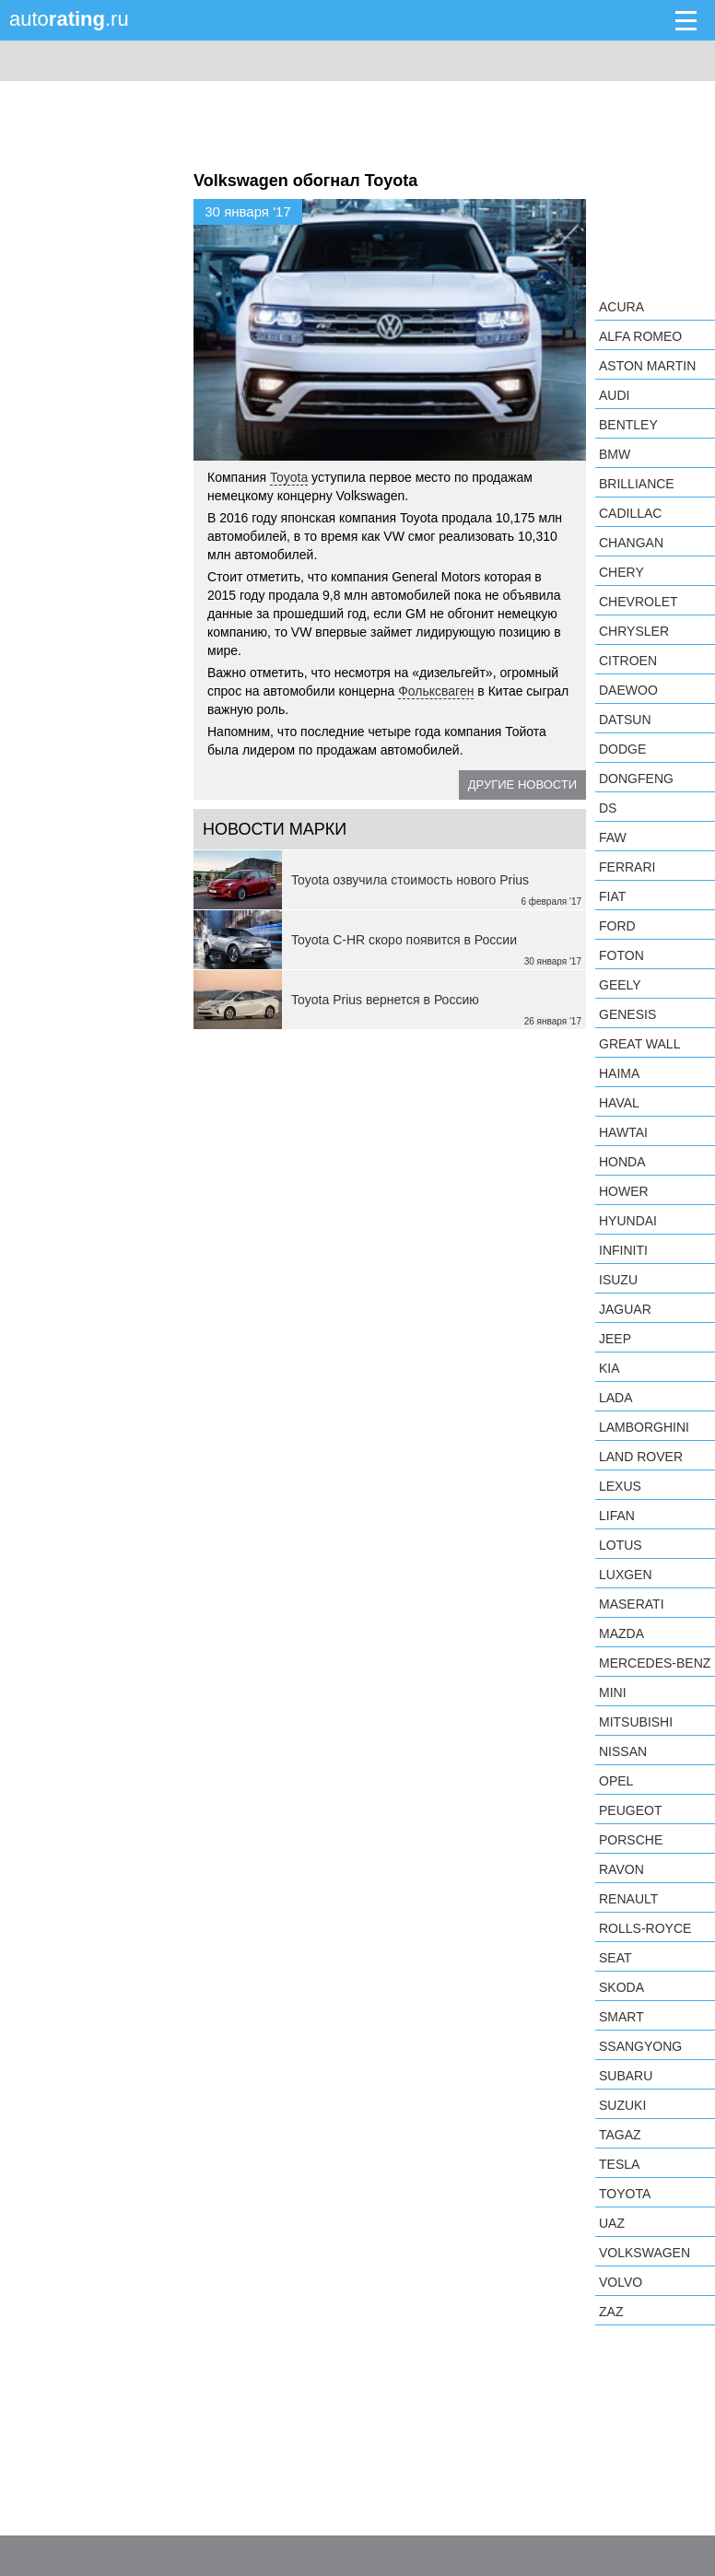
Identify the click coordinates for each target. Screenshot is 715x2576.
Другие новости (522, 784)
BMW (614, 454)
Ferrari (627, 867)
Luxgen (625, 1574)
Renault (628, 1898)
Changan (631, 542)
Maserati (631, 1604)
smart (621, 2016)
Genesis (627, 1014)
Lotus (620, 1545)
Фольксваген (436, 691)
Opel (616, 1781)
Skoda (621, 1987)
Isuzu (618, 1279)
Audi (614, 395)
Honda (622, 1161)
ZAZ (611, 2311)
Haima (619, 1073)
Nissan (623, 1751)
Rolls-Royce (645, 1928)
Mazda (621, 1633)
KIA (609, 1368)
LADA (616, 1397)
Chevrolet (638, 601)
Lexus (620, 1486)
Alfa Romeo (640, 336)
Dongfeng (636, 778)
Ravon (621, 1869)
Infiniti (623, 1250)
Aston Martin (647, 365)
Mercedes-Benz (654, 1663)
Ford (617, 926)
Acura (621, 306)
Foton (621, 955)
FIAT (612, 896)
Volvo (620, 2282)
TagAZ (620, 2134)
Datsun (625, 719)
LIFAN (617, 1515)
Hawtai (623, 1132)
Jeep (615, 1338)
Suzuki (622, 2105)
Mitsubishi (636, 1722)
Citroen (628, 660)
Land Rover (641, 1456)
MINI (613, 1692)
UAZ (612, 2223)
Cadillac (630, 513)
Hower (624, 1191)
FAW (613, 837)
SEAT (615, 1957)
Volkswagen (644, 2252)
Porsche (630, 1839)
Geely (620, 985)
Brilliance (636, 483)
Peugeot (630, 1810)
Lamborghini (644, 1427)
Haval (619, 1102)
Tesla (619, 2164)
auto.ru (69, 18)
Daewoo (628, 690)
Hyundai (628, 1220)
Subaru (625, 2075)
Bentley (628, 424)
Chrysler (634, 631)
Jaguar (625, 1309)
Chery (621, 572)
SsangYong (640, 2046)
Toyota (289, 477)
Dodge (622, 749)
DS (607, 808)
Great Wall (639, 1043)
